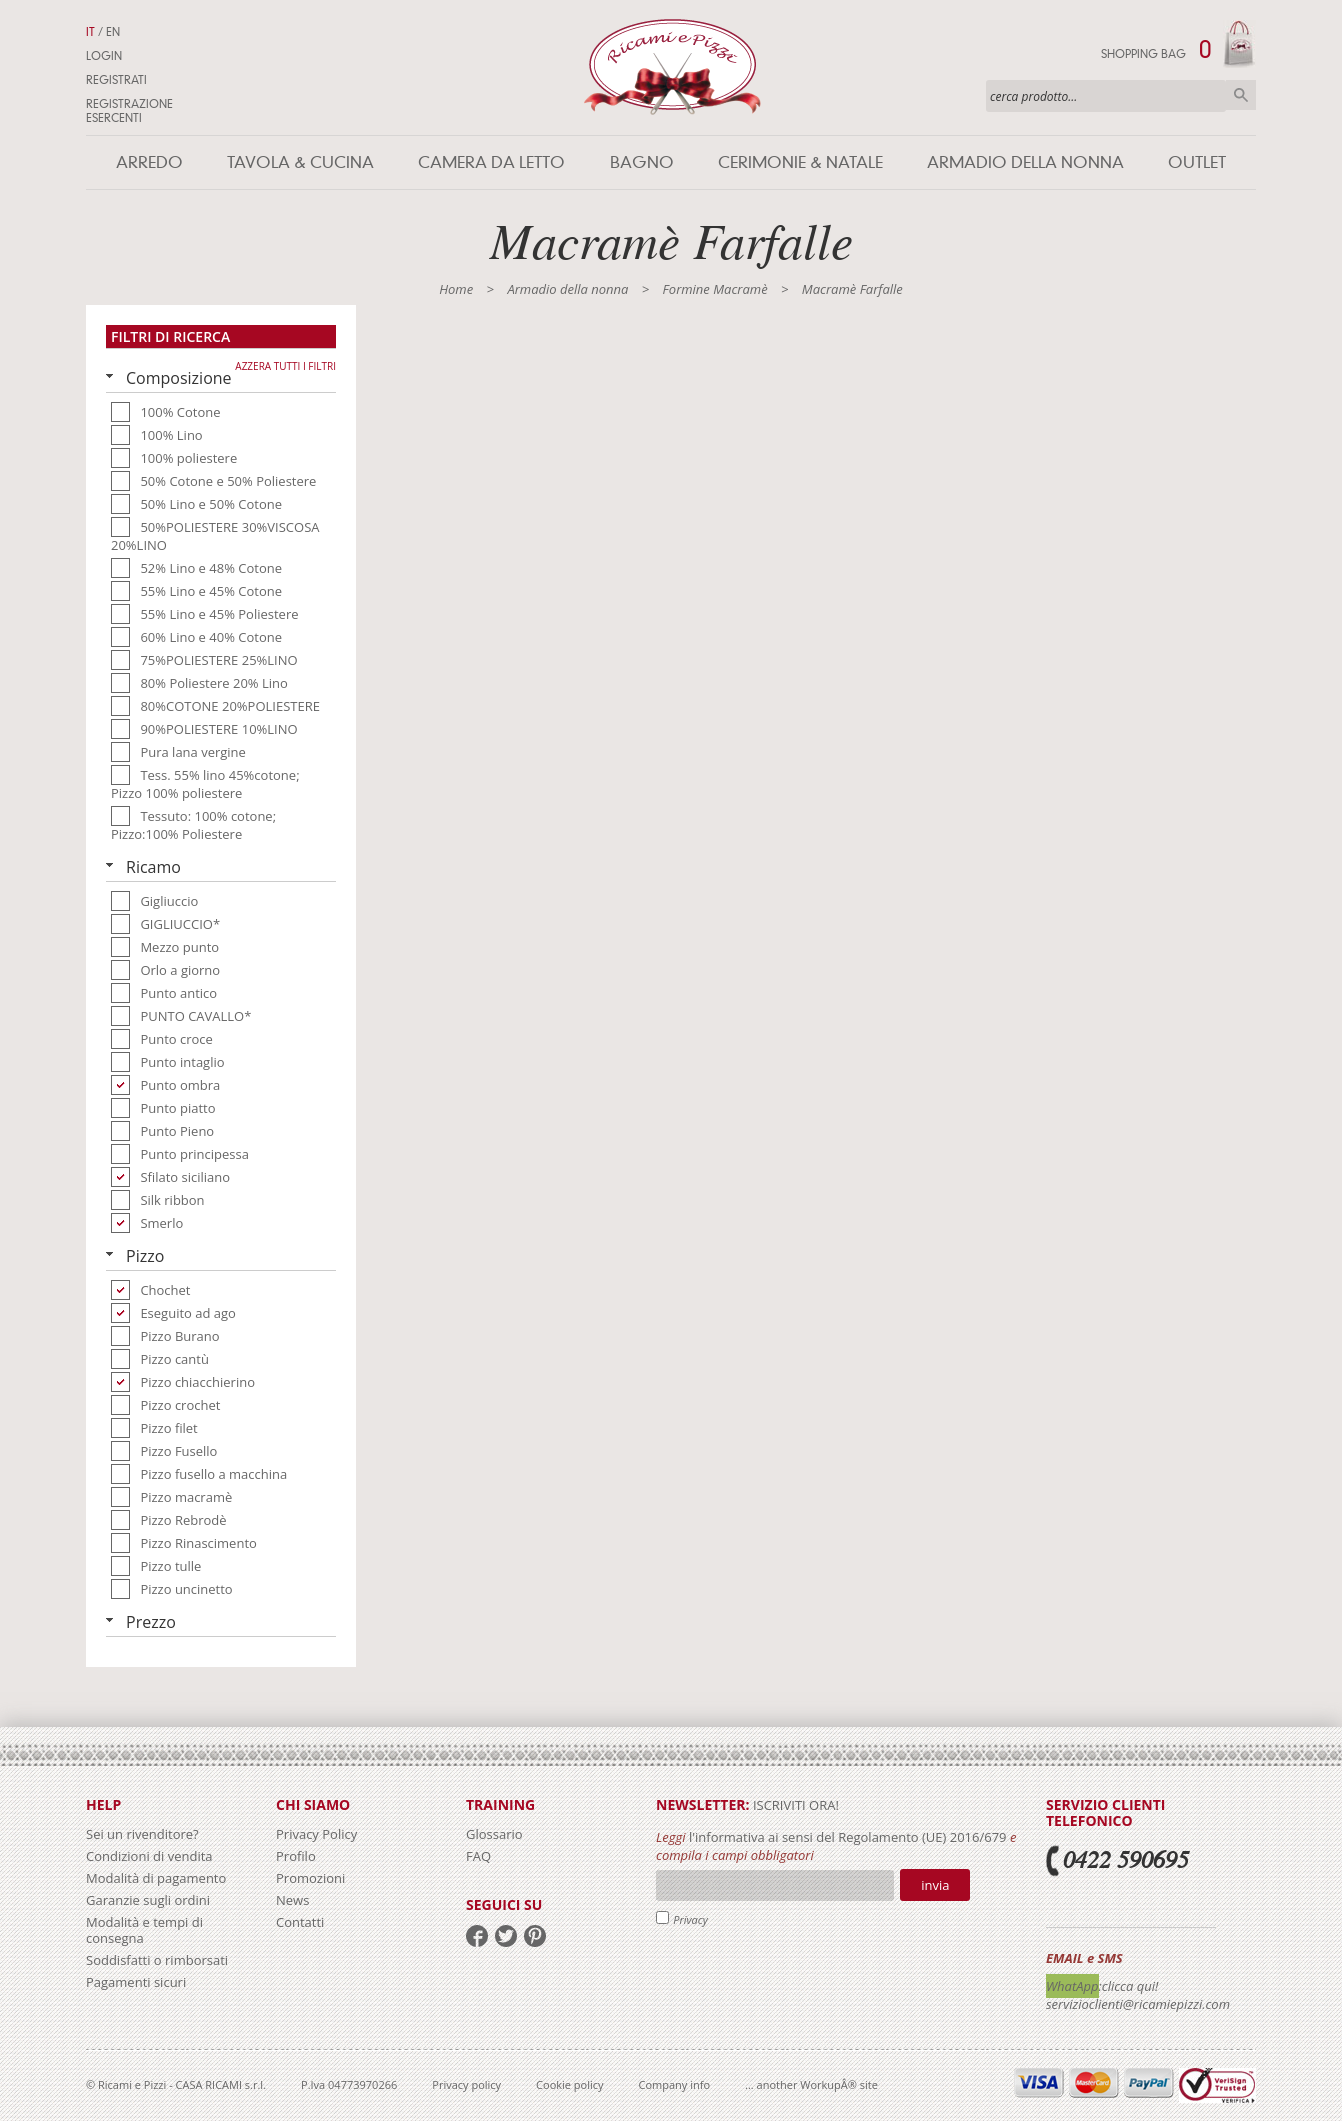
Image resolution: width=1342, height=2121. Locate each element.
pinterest (535, 1936)
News (292, 1900)
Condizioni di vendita (149, 1856)
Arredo (149, 162)
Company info (675, 2084)
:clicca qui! (1129, 1986)
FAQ (478, 1856)
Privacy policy (466, 2084)
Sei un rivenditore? (142, 1834)
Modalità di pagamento (156, 1878)
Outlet (1197, 162)
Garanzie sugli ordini (148, 1900)
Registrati (116, 80)
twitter (506, 1936)
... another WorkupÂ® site (811, 2084)
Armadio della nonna (1025, 162)
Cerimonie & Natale (800, 162)
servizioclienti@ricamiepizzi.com (1138, 2004)
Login (104, 56)
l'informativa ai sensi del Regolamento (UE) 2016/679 (848, 1837)
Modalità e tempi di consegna (144, 1930)
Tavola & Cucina (300, 162)
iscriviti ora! (794, 1805)
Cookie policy (569, 2084)
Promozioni (310, 1878)
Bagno (642, 162)
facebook (477, 1936)
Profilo (296, 1856)
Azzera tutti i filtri (285, 366)
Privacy (690, 1919)
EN (113, 32)
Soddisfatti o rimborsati (157, 1960)
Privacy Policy (316, 1834)
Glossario (494, 1834)
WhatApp (1072, 1986)
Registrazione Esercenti (129, 111)
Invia (935, 1885)
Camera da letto (491, 162)
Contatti (300, 1922)
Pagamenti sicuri (136, 1982)
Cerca (1241, 95)
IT (90, 32)
